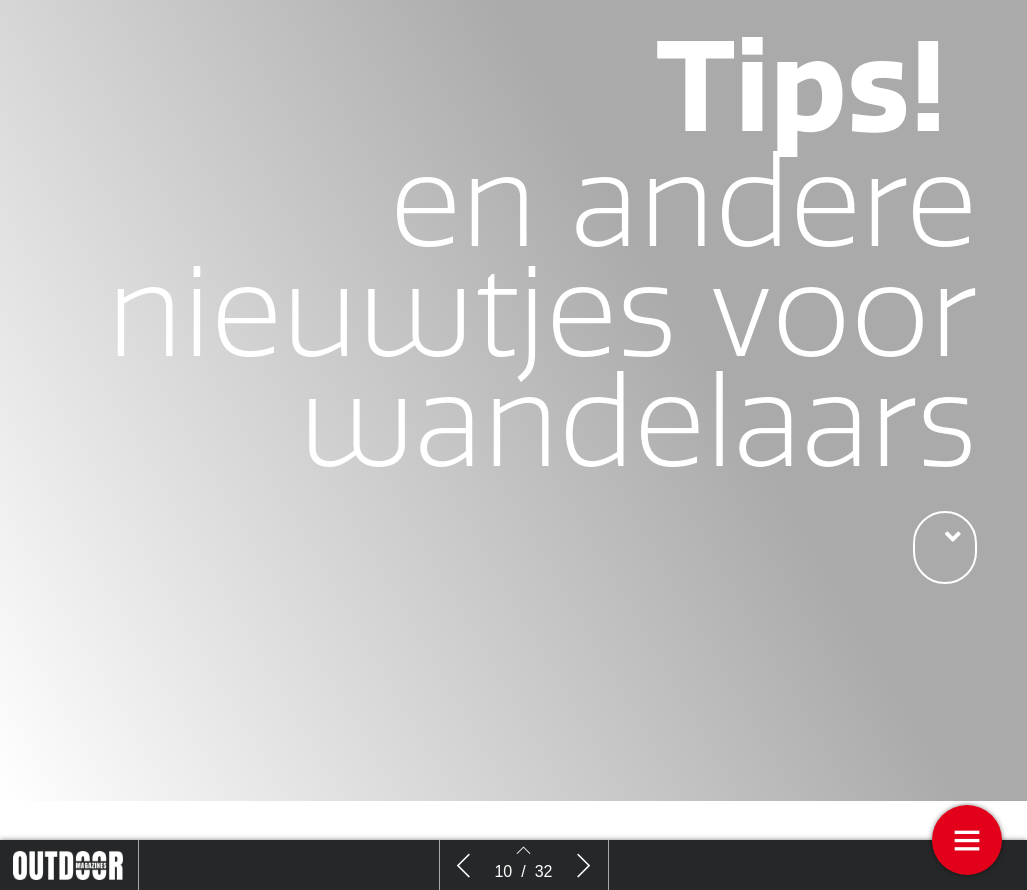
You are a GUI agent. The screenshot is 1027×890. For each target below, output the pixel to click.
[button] (945, 547)
